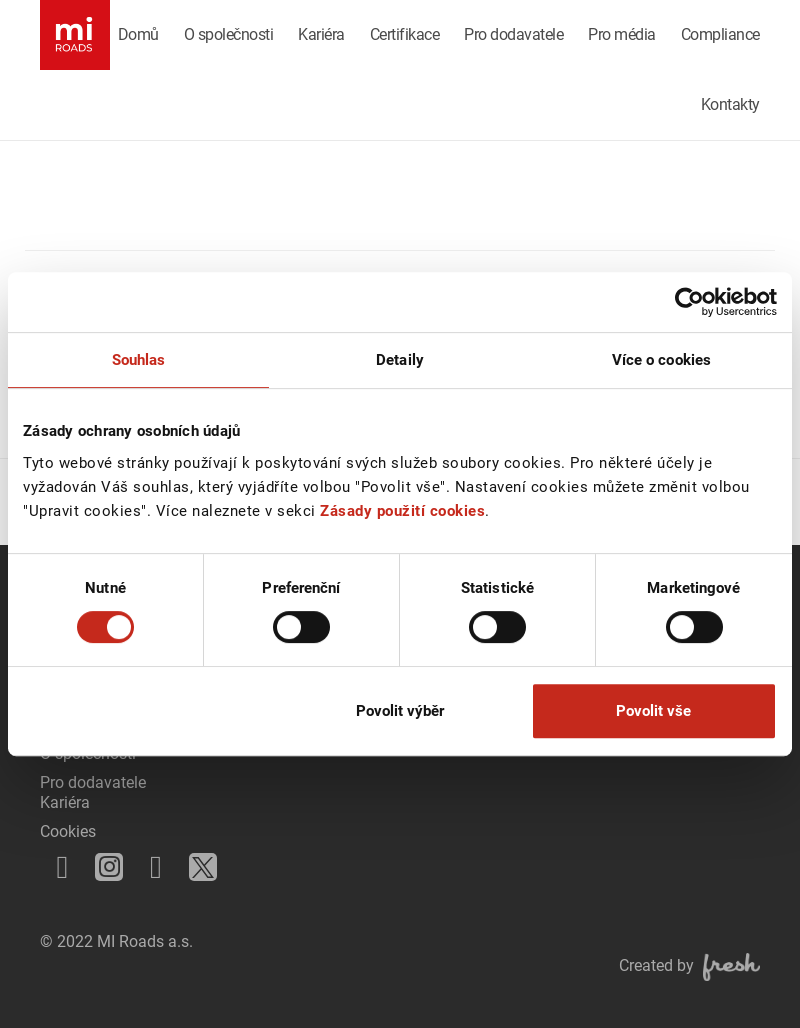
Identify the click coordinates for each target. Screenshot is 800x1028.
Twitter (198, 861)
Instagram (105, 862)
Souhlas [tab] (139, 360)
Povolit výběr (400, 711)
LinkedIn (150, 860)
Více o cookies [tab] (661, 360)
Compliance (720, 34)
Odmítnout (146, 711)
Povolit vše (653, 711)
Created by (689, 965)
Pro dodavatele (513, 34)
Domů (138, 34)
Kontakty (730, 104)
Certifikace (405, 34)
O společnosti (229, 34)
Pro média (622, 34)
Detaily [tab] (400, 360)
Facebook (56, 860)
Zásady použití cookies (402, 511)
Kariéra (321, 34)
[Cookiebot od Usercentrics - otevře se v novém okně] (689, 302)
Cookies (68, 831)
